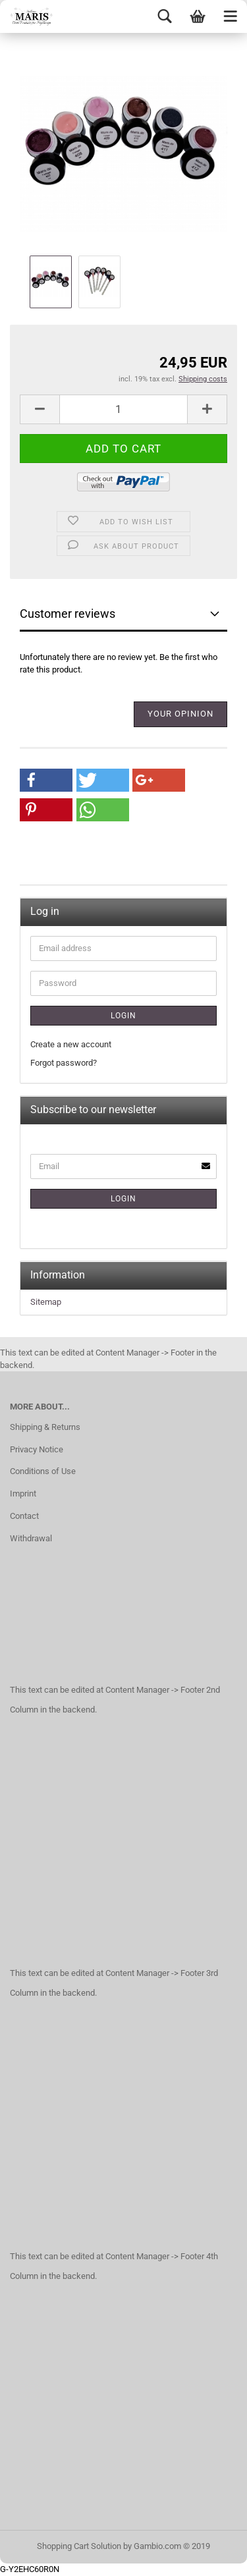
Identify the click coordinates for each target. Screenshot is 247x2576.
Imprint (23, 1493)
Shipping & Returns (45, 1427)
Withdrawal (31, 1538)
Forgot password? (63, 1063)
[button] (46, 780)
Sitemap (45, 1302)
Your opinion (180, 714)
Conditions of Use (43, 1471)
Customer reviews (67, 613)
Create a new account (70, 1044)
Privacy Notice (36, 1449)
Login (123, 1015)
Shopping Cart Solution (79, 2546)
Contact (24, 1516)
